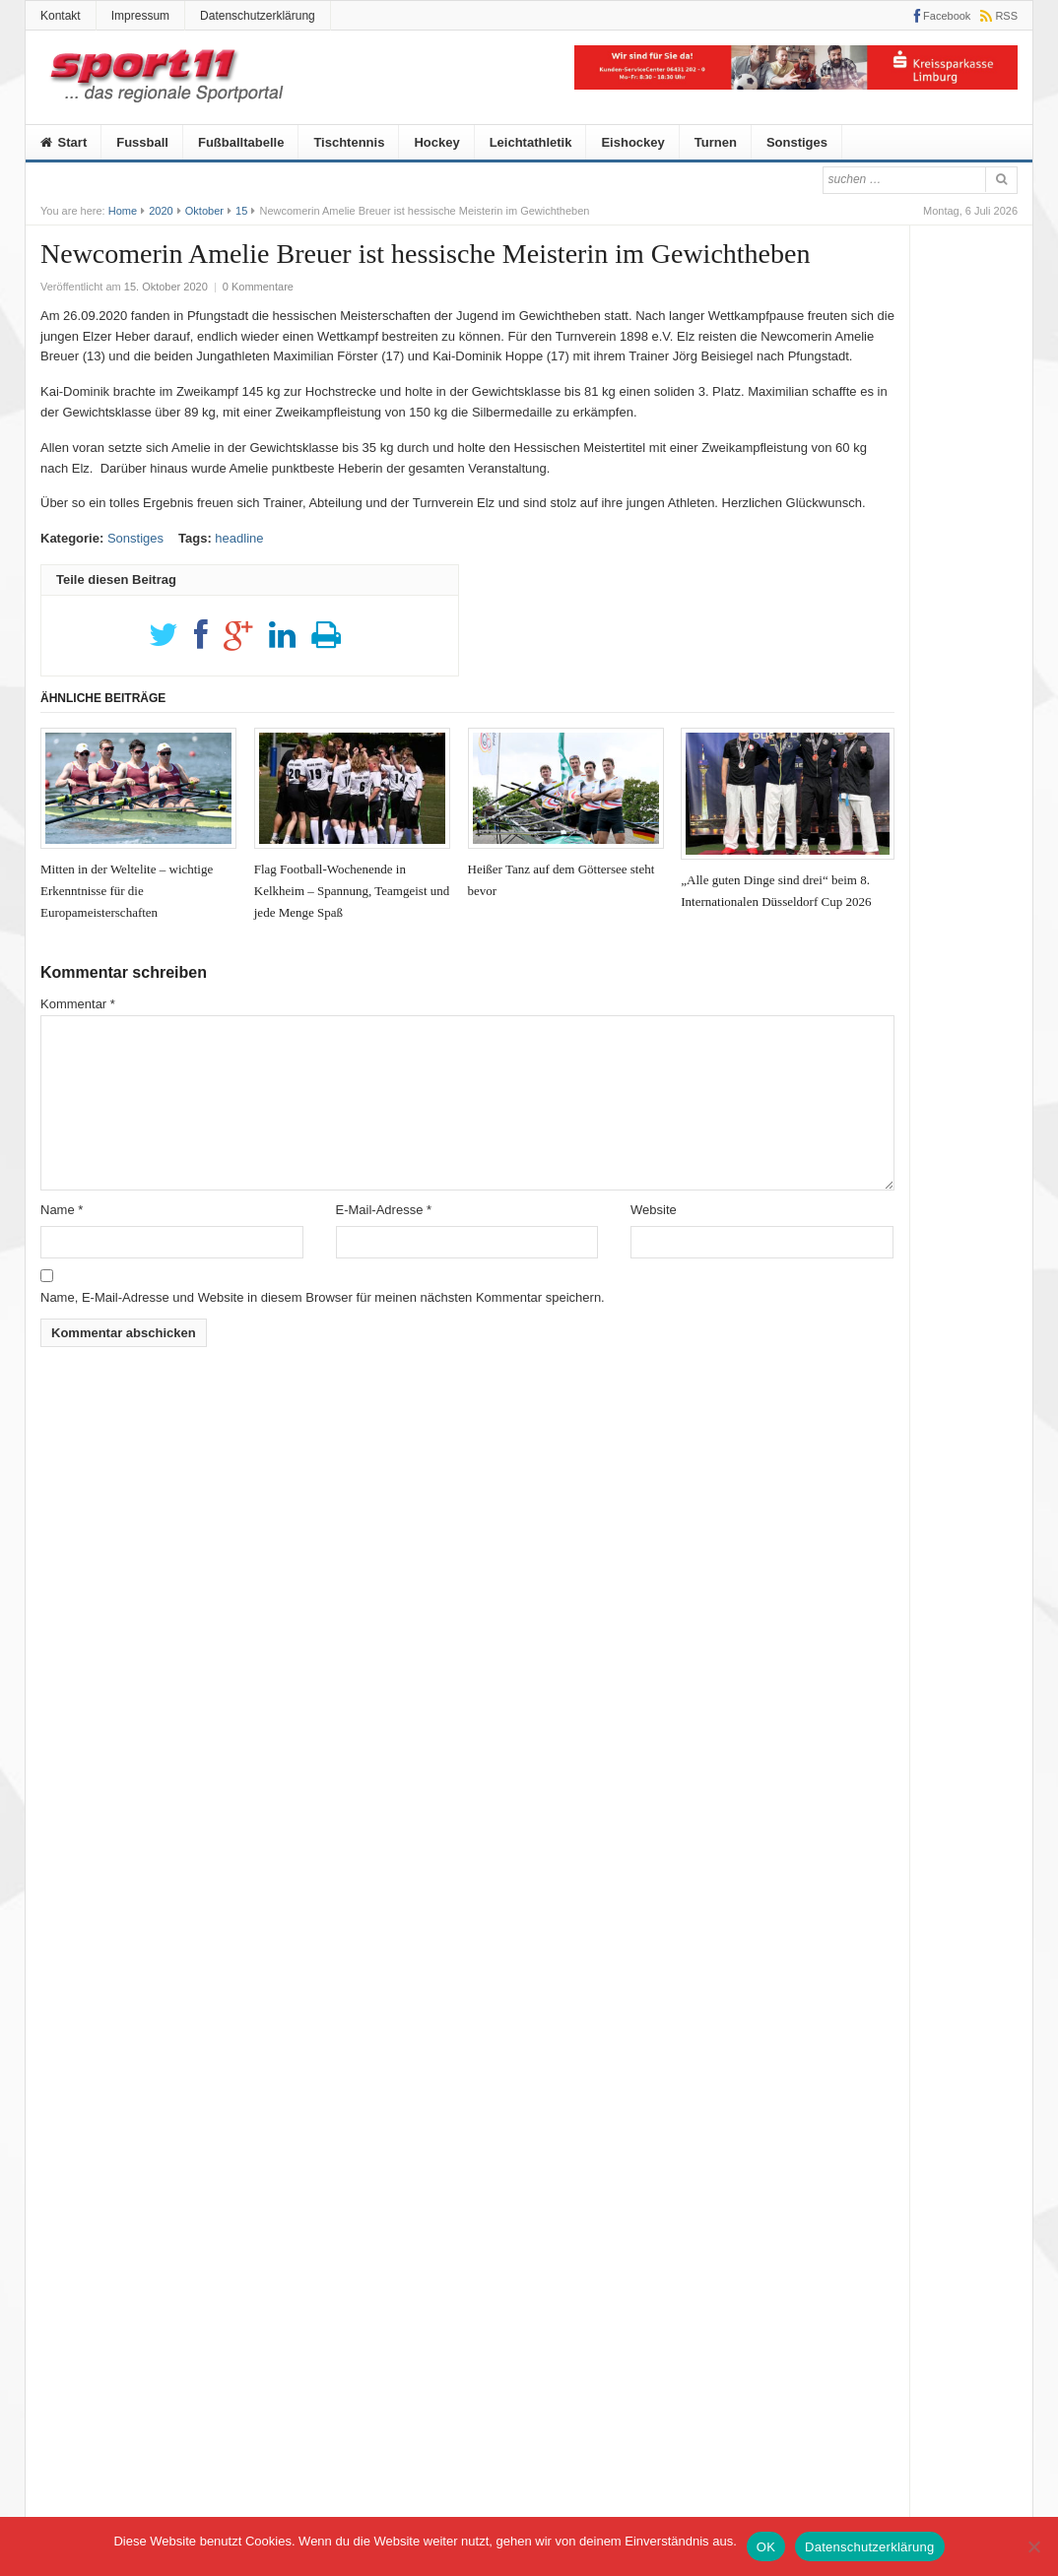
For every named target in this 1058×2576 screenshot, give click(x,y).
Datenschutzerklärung (257, 16)
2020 (160, 211)
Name (61, 1209)
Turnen (715, 142)
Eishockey (632, 142)
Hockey (436, 142)
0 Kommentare (258, 286)
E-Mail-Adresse (384, 1209)
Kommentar (77, 1004)
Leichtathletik (531, 142)
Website (653, 1209)
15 (241, 211)
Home (122, 211)
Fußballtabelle (241, 142)
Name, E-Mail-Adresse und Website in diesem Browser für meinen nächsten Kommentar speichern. (322, 1297)
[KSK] (796, 85)
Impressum (140, 16)
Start (63, 142)
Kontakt (60, 16)
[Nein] (1033, 2546)
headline (239, 538)
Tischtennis (348, 142)
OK (766, 2547)
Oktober (204, 211)
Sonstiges (796, 142)
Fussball (142, 142)
